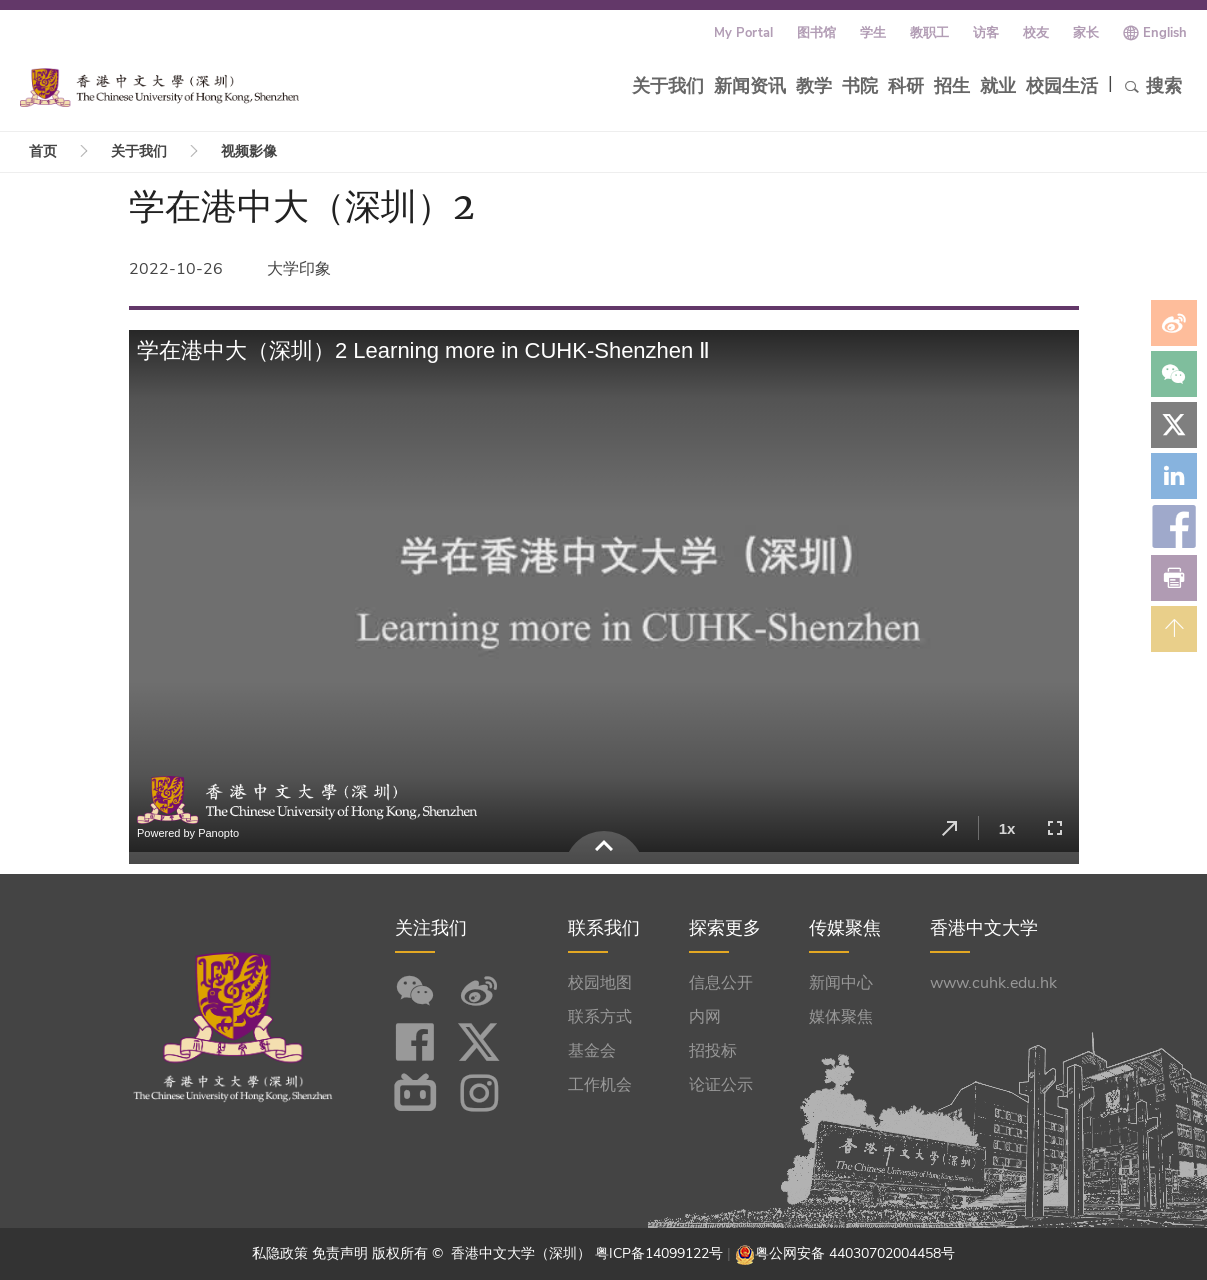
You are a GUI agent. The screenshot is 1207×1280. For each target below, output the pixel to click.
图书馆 (816, 33)
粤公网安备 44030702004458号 (855, 1253)
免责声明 (340, 1253)
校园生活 (1062, 86)
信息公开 (721, 983)
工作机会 (600, 1085)
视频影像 (249, 151)
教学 (814, 86)
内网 (705, 1017)
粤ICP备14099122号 (659, 1253)
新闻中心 (841, 983)
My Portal (743, 33)
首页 (43, 151)
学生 (873, 33)
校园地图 (600, 983)
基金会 (592, 1051)
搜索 (1152, 86)
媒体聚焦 (841, 1017)
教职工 (929, 33)
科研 (906, 86)
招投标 (713, 1051)
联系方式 (600, 1017)
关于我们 (668, 86)
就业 (998, 86)
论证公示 (721, 1085)
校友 (1036, 33)
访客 (986, 33)
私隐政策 (280, 1253)
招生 (952, 86)
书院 (860, 86)
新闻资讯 (750, 86)
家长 (1086, 33)
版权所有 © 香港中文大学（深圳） (483, 1253)
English (1165, 33)
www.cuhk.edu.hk (993, 983)
